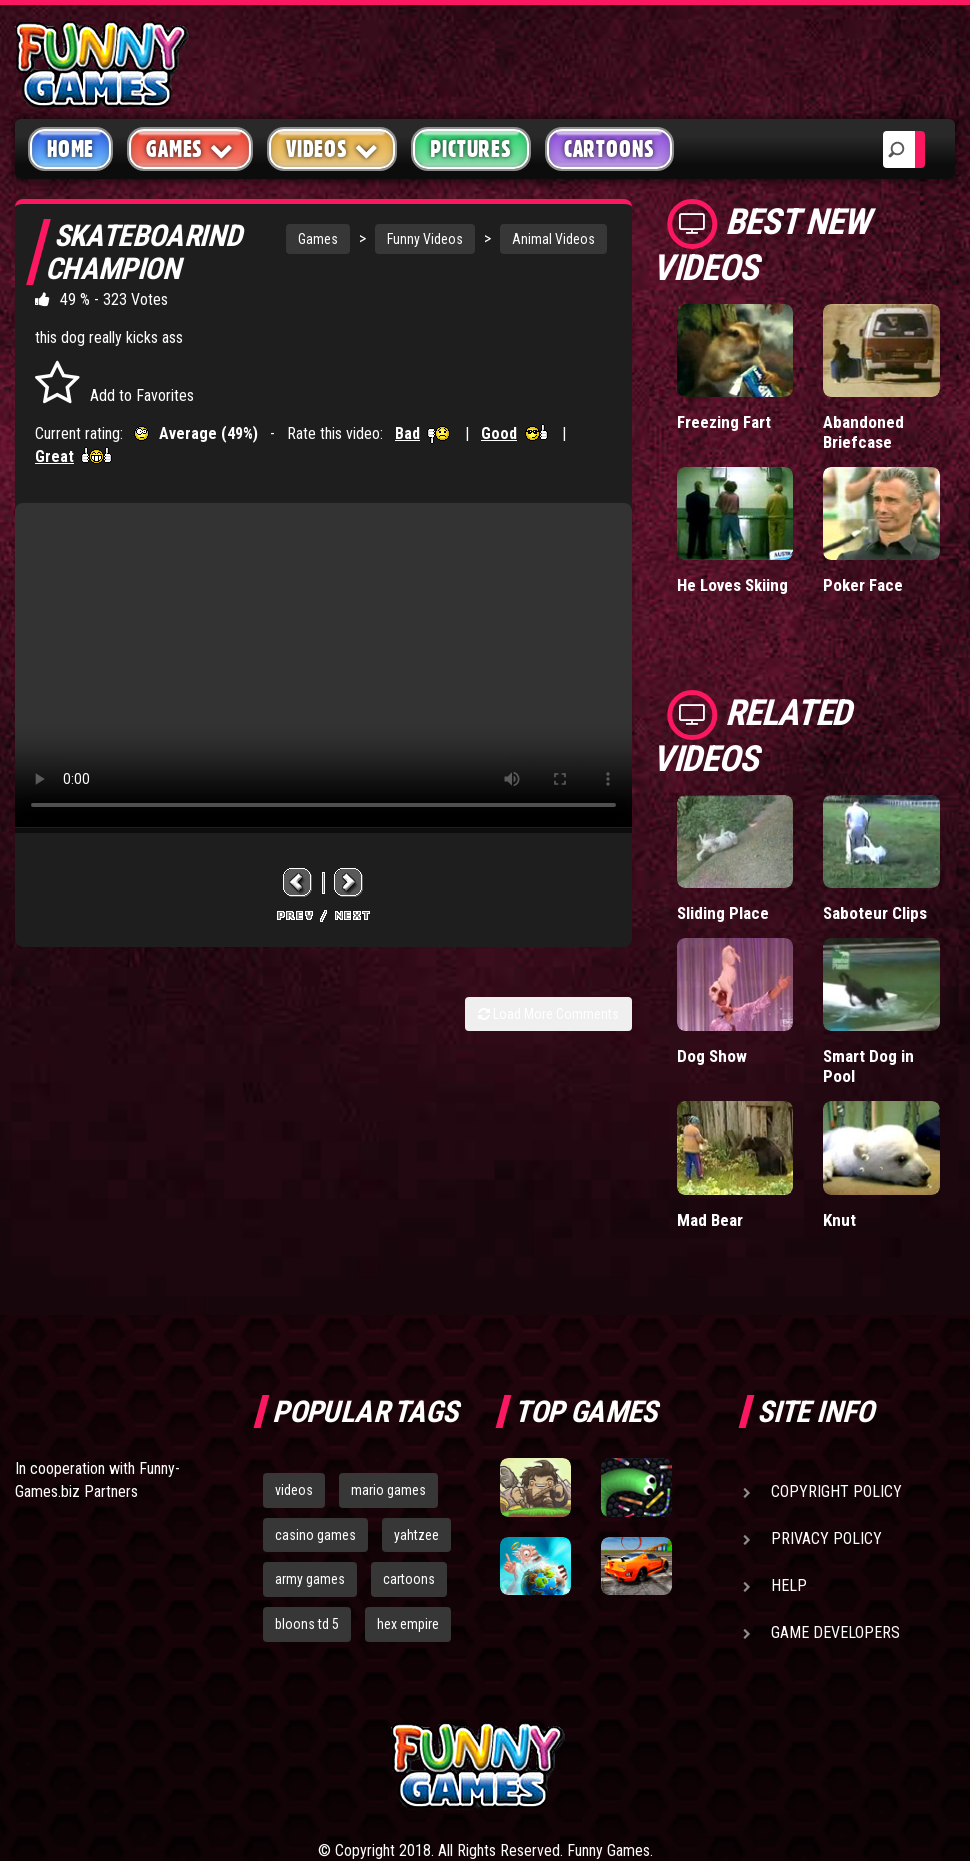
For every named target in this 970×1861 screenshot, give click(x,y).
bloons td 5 (307, 1624)
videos (294, 1490)
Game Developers (835, 1632)
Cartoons (609, 149)
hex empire (408, 1624)
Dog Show (712, 1056)
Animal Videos (553, 239)
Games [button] (190, 148)
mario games (388, 1490)
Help (789, 1585)
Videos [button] (332, 148)
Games (318, 239)
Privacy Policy (826, 1538)
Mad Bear (710, 1220)
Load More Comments (548, 1014)
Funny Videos (425, 239)
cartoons (409, 1579)
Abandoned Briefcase (863, 432)
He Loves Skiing (732, 585)
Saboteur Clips (875, 913)
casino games (315, 1535)
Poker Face (863, 585)
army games (310, 1579)
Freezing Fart (724, 422)
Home (70, 149)
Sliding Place (723, 913)
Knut (839, 1220)
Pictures (470, 149)
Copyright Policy (836, 1491)
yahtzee (416, 1535)
